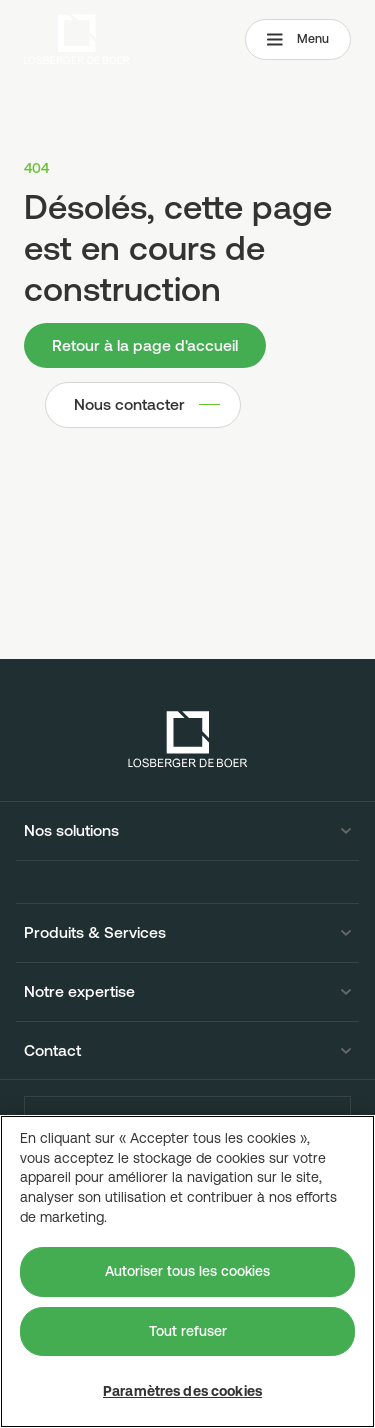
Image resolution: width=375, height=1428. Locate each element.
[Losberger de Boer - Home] (188, 739)
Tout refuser (188, 1331)
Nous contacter (129, 404)
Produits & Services (95, 933)
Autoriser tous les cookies (187, 1271)
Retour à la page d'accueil (145, 345)
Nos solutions (71, 831)
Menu (298, 39)
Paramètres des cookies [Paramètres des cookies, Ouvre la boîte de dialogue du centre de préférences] (182, 1391)
